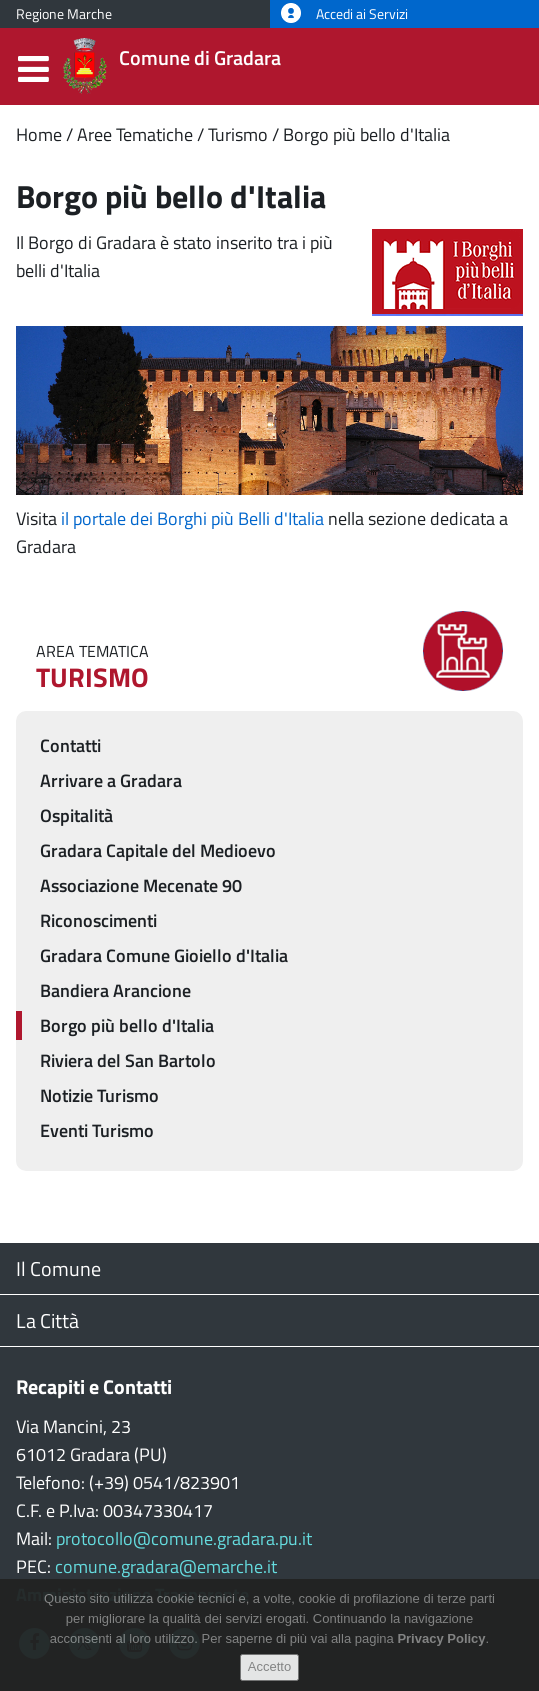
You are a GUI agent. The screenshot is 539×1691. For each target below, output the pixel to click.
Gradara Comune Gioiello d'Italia (164, 955)
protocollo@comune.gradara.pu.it (184, 1538)
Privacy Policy (441, 1655)
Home (39, 134)
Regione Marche (64, 14)
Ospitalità (76, 815)
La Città (47, 1320)
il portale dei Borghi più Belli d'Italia (192, 518)
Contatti (70, 745)
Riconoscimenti (98, 920)
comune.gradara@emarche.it (166, 1566)
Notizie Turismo (99, 1095)
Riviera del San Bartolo (128, 1060)
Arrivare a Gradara (111, 780)
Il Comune (58, 1268)
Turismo (238, 134)
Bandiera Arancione (115, 990)
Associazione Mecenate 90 (141, 885)
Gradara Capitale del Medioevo (158, 850)
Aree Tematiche (135, 134)
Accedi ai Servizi (344, 14)
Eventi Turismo (97, 1130)
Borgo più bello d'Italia (366, 134)
